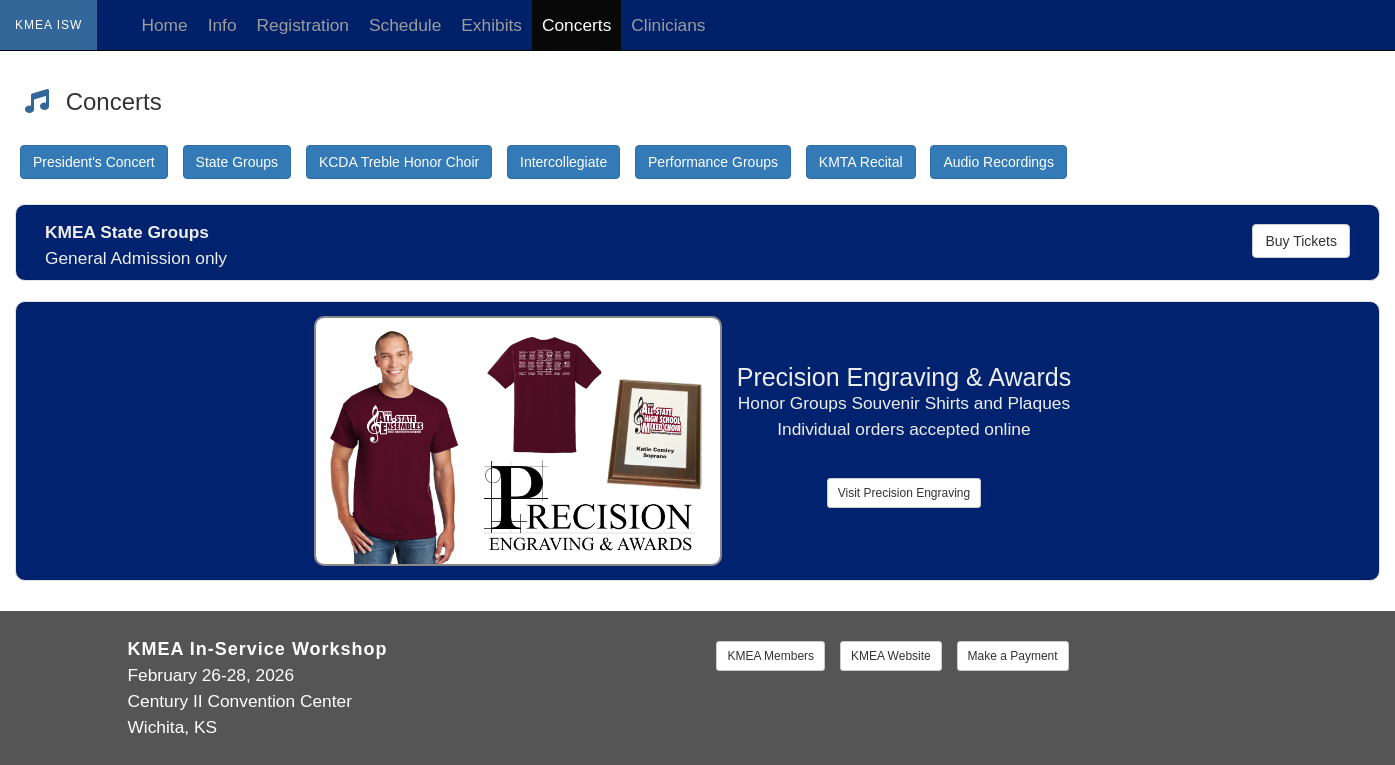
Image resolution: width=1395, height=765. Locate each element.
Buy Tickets (1301, 241)
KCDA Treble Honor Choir (399, 162)
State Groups (237, 162)
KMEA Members (770, 656)
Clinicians (668, 25)
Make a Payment (1013, 656)
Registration (303, 25)
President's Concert (94, 162)
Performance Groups (713, 162)
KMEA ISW (48, 25)
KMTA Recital (861, 162)
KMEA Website (891, 656)
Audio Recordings (998, 162)
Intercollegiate (563, 162)
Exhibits (491, 25)
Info (222, 25)
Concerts (576, 25)
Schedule (405, 25)
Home (164, 25)
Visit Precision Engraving (904, 493)
